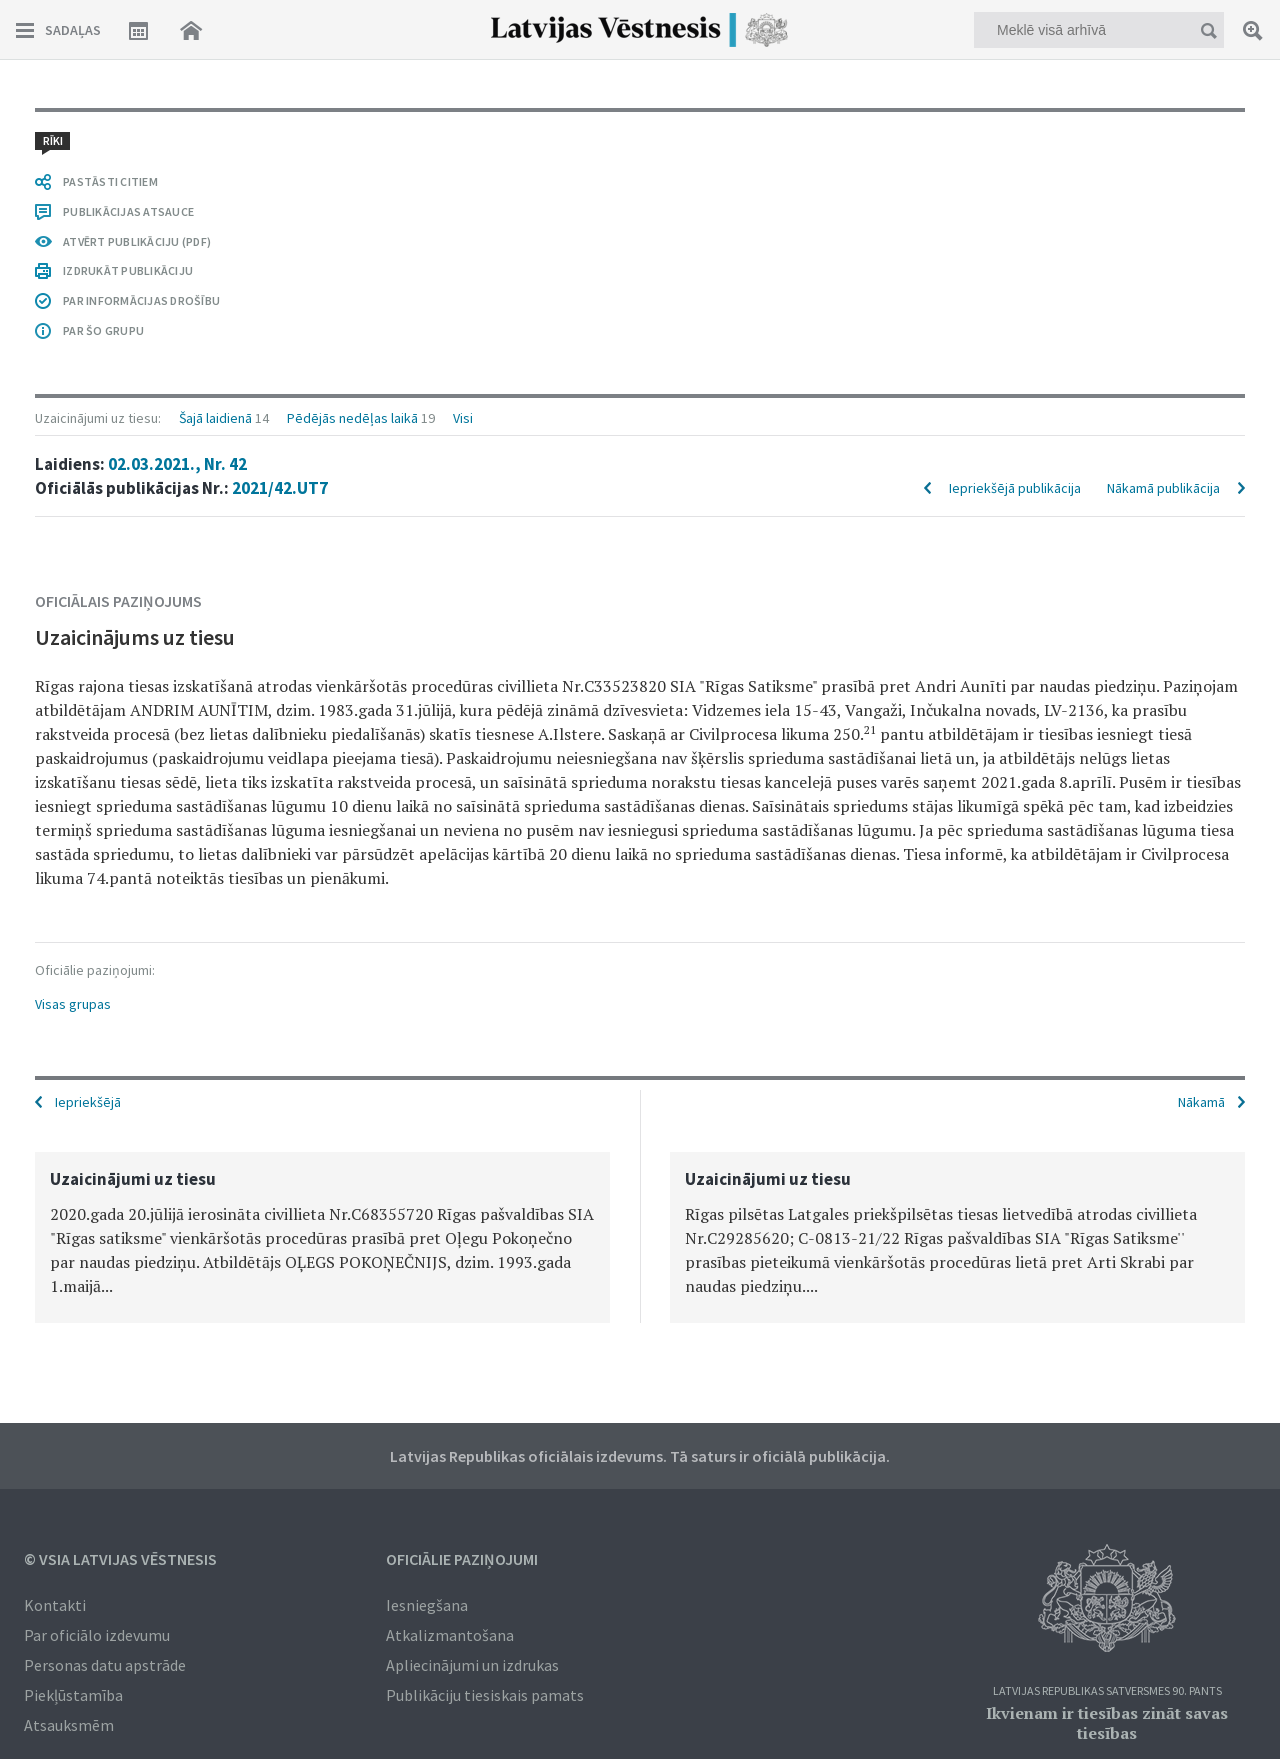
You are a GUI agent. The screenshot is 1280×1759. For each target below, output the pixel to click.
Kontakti (55, 1605)
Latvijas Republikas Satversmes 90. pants (1107, 1691)
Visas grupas (73, 1004)
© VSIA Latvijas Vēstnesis (120, 1559)
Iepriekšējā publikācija (1015, 488)
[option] (322, 1237)
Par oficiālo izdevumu (97, 1635)
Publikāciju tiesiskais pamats (485, 1695)
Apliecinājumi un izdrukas (472, 1665)
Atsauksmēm (69, 1725)
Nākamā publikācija (1163, 488)
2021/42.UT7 (280, 488)
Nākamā (1201, 1102)
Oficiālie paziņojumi (462, 1559)
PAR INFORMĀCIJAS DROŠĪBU (141, 300)
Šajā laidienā (215, 418)
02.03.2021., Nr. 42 (177, 464)
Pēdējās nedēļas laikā (352, 418)
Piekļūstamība (73, 1695)
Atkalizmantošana (450, 1635)
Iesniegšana (427, 1605)
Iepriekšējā (88, 1102)
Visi (463, 418)
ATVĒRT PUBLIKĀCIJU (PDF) (137, 241)
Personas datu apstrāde (105, 1665)
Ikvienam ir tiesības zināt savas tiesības (1107, 1723)
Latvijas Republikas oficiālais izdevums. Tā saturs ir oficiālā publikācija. (640, 1456)
